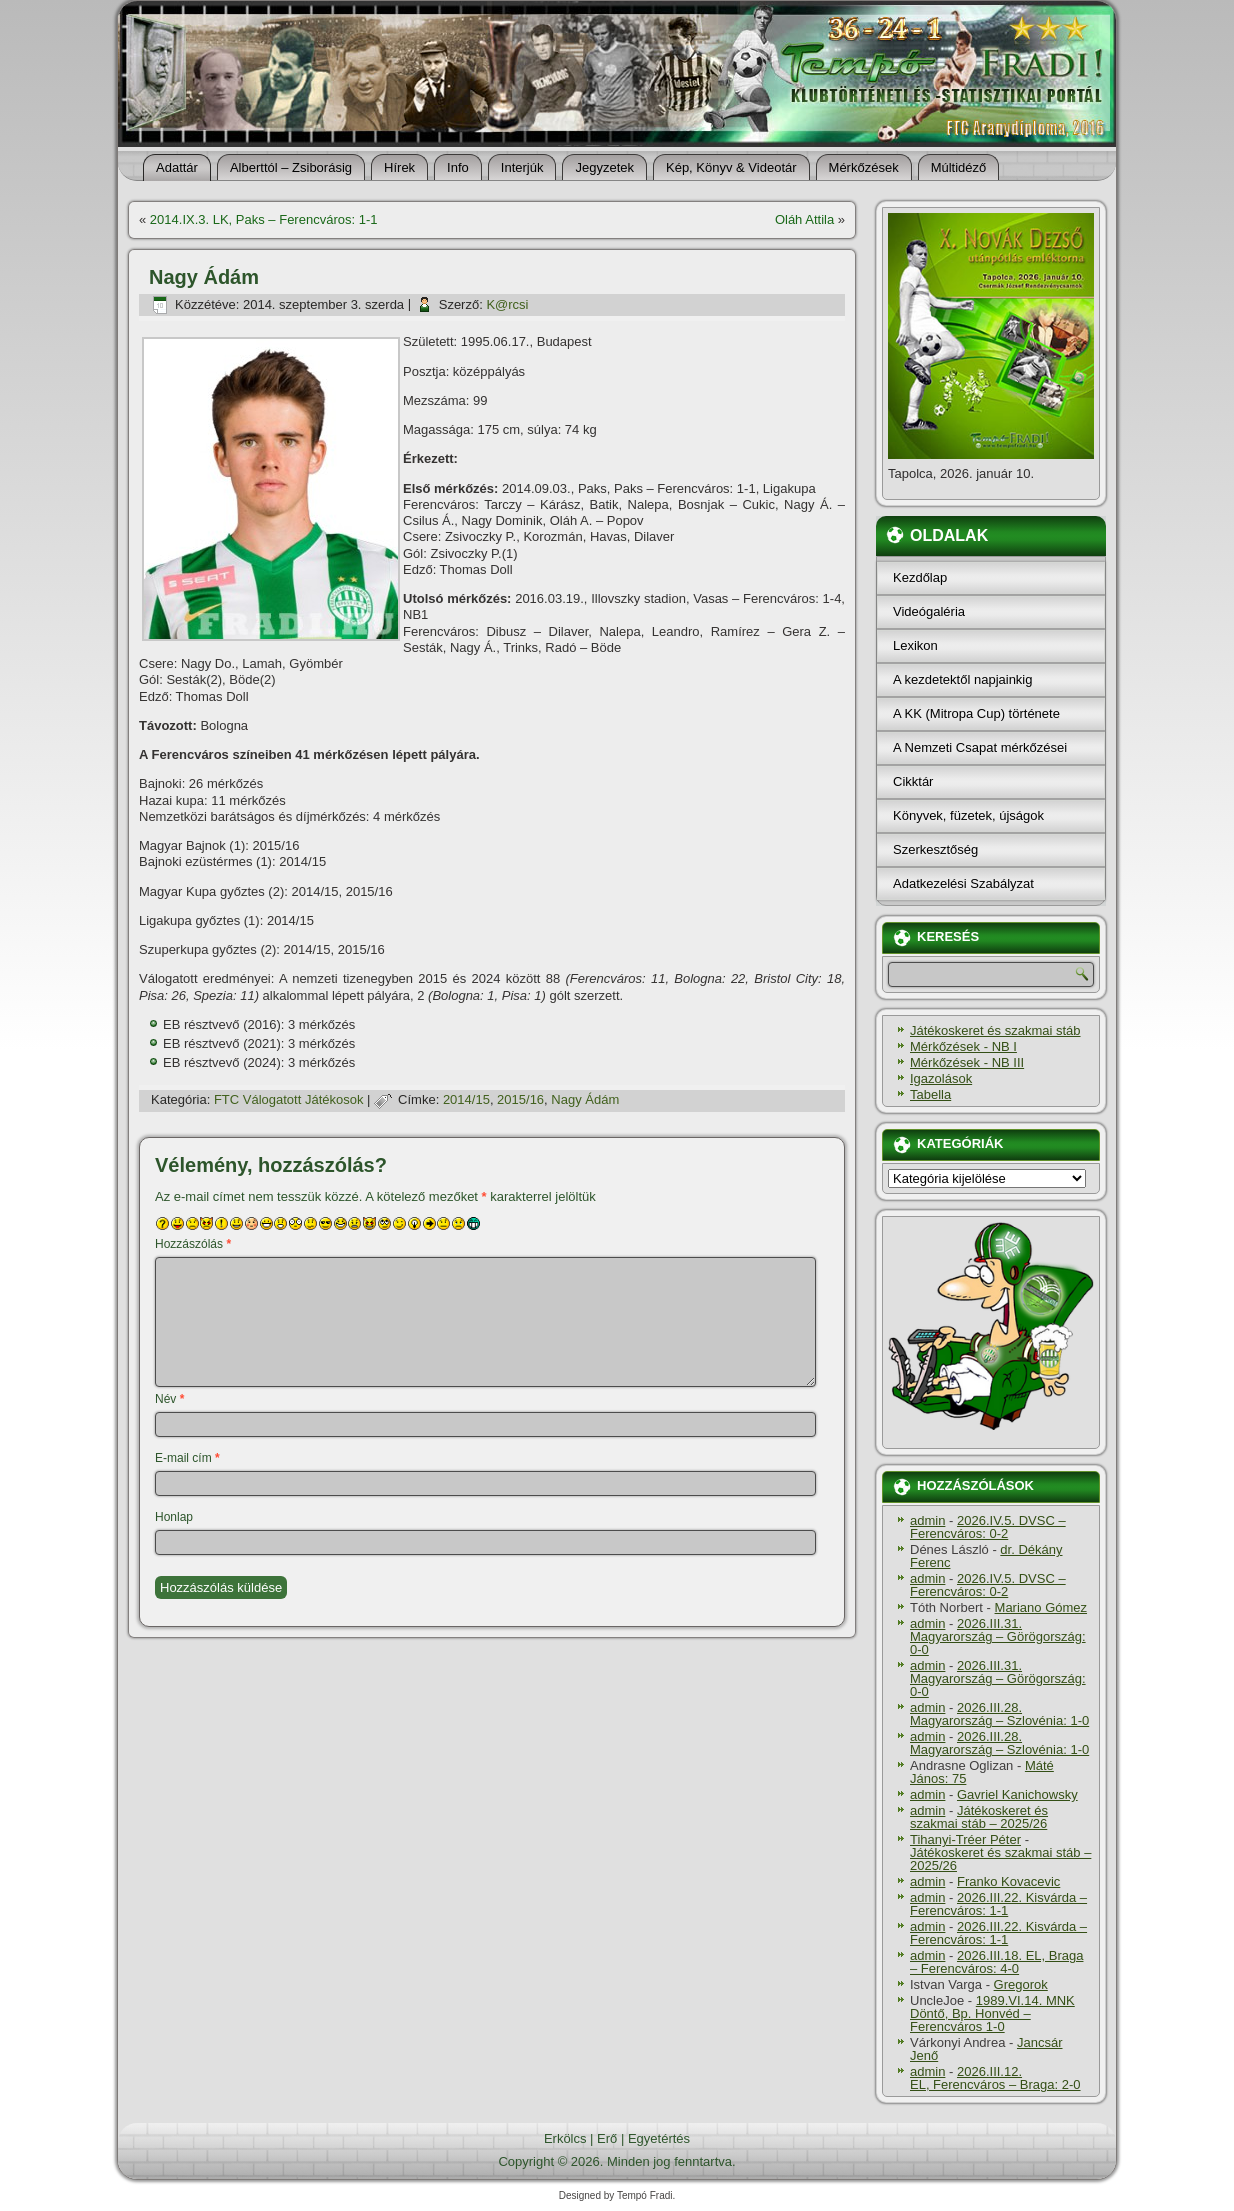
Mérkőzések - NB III (967, 1062)
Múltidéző (959, 167)
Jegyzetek (604, 167)
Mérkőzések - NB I (963, 1046)
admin (927, 1520)
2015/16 (520, 1099)
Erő (607, 2138)
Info (458, 167)
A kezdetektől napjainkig (962, 679)
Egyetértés (659, 2138)
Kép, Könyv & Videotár (731, 167)
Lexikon (915, 645)
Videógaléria (929, 611)
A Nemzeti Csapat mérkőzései (980, 747)
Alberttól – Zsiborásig (291, 167)
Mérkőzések (864, 167)
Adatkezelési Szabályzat (963, 883)
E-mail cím (187, 1458)
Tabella (930, 1094)
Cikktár (913, 781)
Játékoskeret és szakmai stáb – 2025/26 (979, 1817)
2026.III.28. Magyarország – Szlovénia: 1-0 (999, 1714)
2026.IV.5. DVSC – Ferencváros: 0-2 (988, 1527)
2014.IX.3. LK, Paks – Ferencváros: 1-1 (264, 219)
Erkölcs (565, 2138)
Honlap (174, 1517)
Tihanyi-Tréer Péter (965, 1839)
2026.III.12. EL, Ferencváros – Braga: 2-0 (995, 2078)
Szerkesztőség (935, 849)
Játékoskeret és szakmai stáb (995, 1030)
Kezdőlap (920, 577)
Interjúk (522, 167)
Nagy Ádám (585, 1099)
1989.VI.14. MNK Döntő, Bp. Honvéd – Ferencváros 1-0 (992, 2013)
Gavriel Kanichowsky (1017, 1794)
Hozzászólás (193, 1244)
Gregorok (1021, 1984)
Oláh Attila (804, 219)
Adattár (177, 167)
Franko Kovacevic (1008, 1881)
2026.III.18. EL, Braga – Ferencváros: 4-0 (996, 1962)
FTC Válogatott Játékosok (289, 1099)
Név (169, 1399)
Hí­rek (399, 167)
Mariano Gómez (1041, 1607)
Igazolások (941, 1078)
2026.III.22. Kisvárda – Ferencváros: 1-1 (998, 1904)
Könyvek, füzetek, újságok (968, 815)
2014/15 (466, 1099)
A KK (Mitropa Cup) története (976, 713)
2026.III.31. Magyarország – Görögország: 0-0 (998, 1636)
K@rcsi (507, 304)
